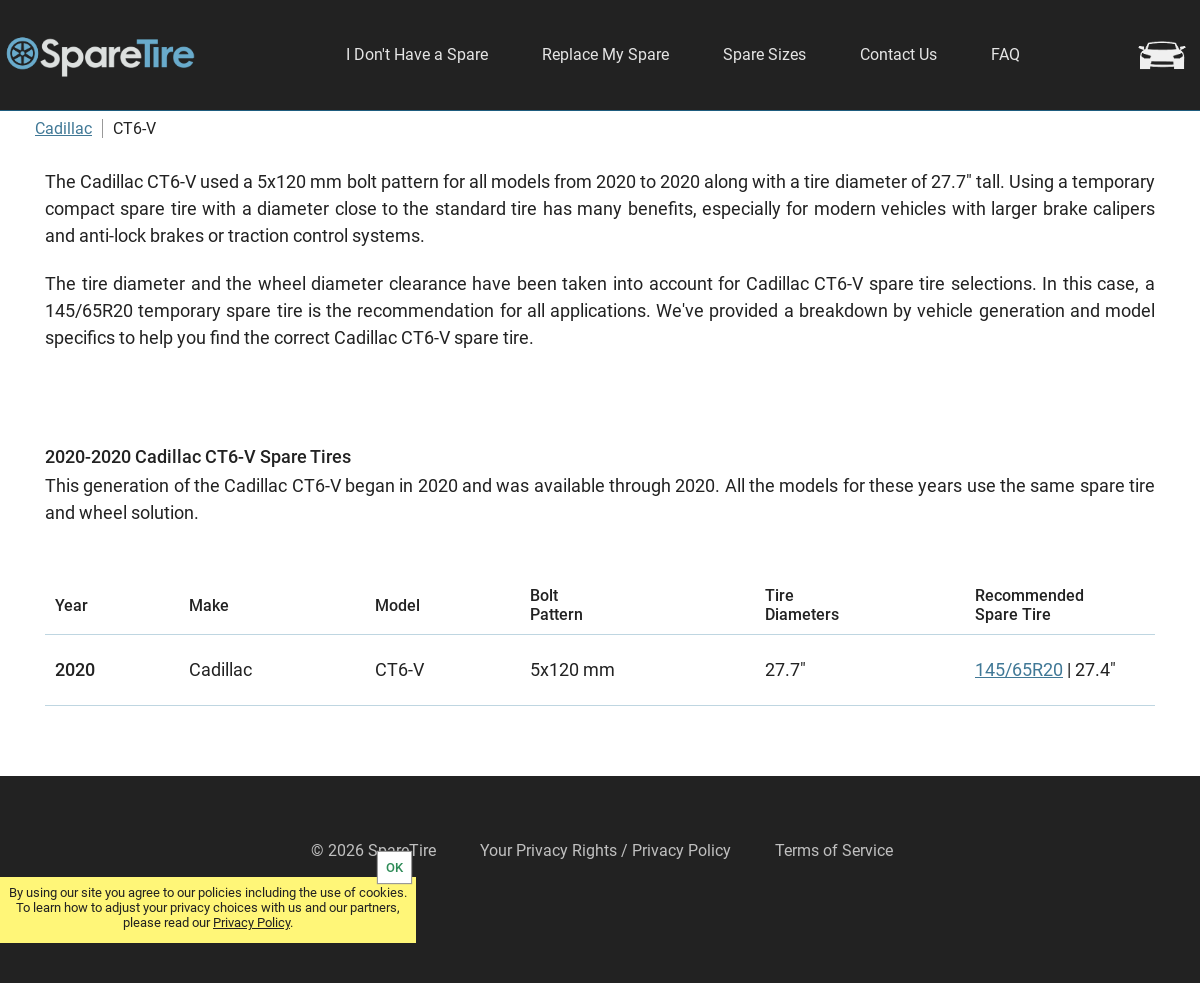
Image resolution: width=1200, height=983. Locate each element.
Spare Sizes (764, 54)
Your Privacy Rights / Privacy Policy (605, 908)
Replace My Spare (605, 54)
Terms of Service (834, 908)
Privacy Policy (251, 922)
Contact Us (898, 54)
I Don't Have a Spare (417, 54)
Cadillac (63, 186)
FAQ (1005, 54)
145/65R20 (1019, 727)
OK (394, 867)
